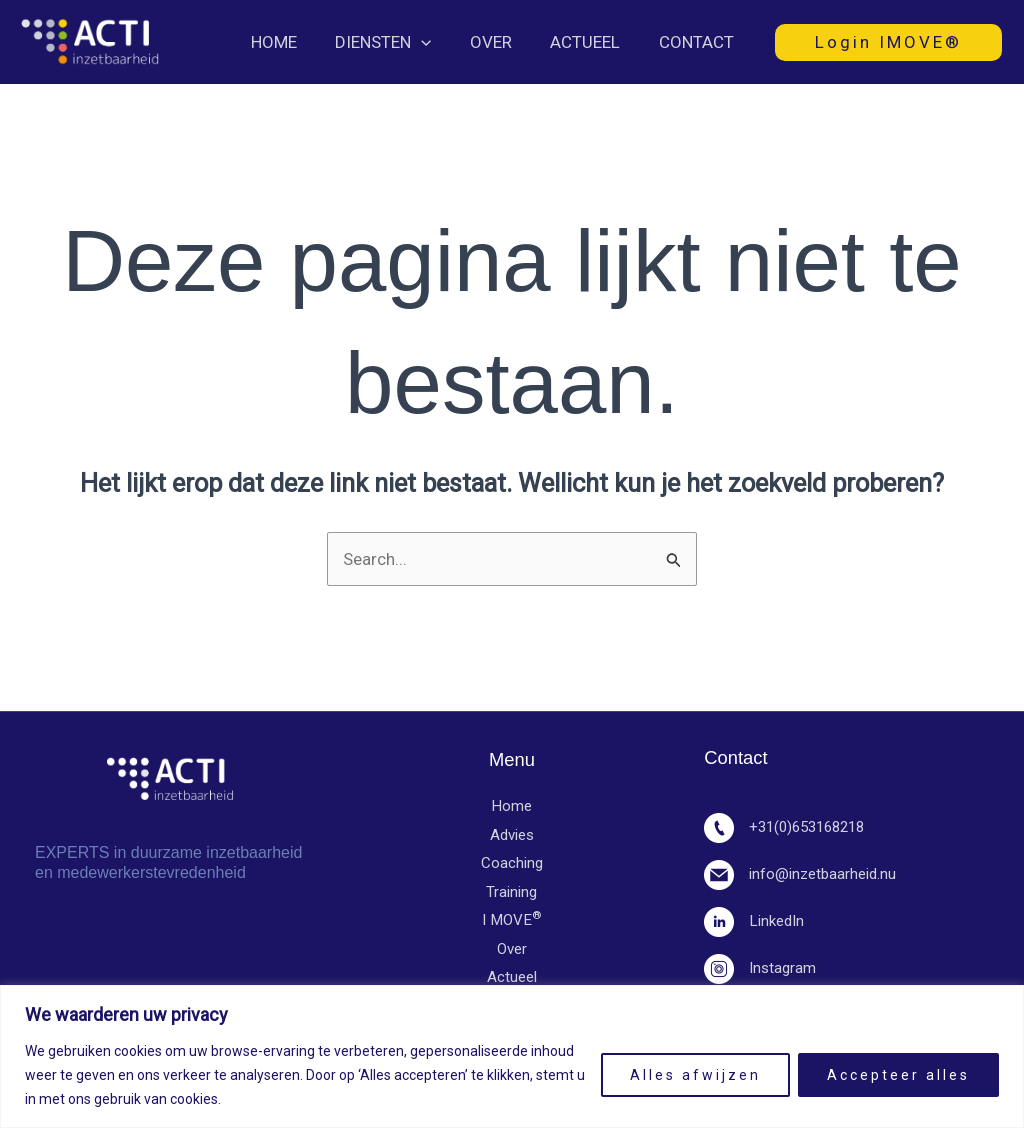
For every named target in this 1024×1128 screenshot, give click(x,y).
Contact (698, 42)
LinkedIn (754, 921)
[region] (512, 1056)
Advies (512, 835)
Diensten (399, 42)
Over (502, 42)
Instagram (760, 968)
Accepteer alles (898, 1075)
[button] (437, 42)
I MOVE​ (511, 922)
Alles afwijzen (695, 1075)
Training (511, 893)
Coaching (512, 864)
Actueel (592, 42)
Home (294, 42)
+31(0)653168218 (790, 827)
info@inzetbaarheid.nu (800, 874)
